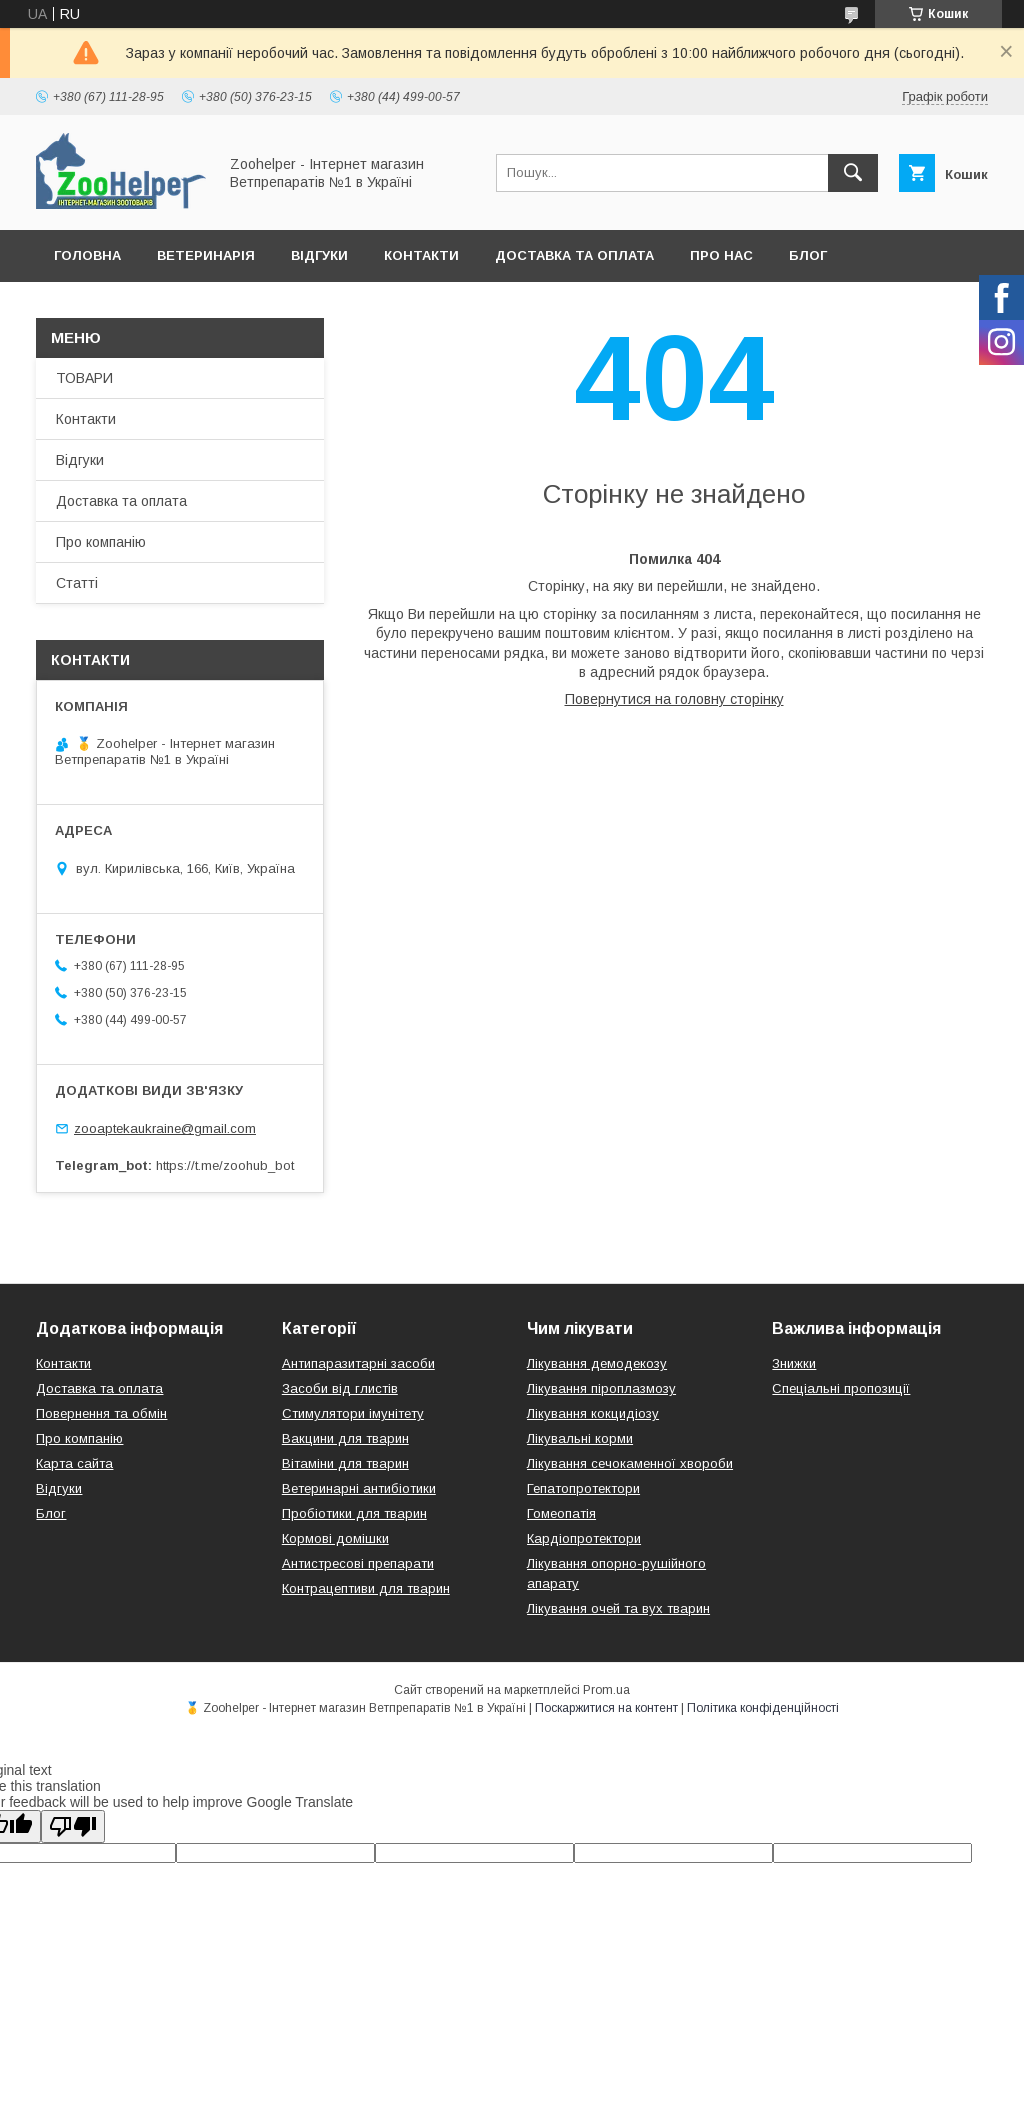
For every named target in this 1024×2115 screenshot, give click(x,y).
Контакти (421, 255)
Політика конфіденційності (763, 1708)
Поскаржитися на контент (606, 1708)
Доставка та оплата (574, 255)
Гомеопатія (561, 1513)
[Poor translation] (73, 1826)
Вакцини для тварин (345, 1438)
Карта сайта (74, 1463)
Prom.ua (606, 1690)
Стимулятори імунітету (353, 1413)
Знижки (794, 1363)
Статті (77, 583)
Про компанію (101, 542)
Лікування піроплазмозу (601, 1388)
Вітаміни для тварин (345, 1463)
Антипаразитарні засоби (358, 1363)
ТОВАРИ (84, 378)
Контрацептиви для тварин (366, 1588)
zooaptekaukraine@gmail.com (165, 1128)
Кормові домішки (335, 1538)
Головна (87, 255)
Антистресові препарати (358, 1563)
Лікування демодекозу (597, 1363)
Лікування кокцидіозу (593, 1413)
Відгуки (319, 255)
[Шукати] (853, 173)
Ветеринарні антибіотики (359, 1488)
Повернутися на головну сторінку (674, 699)
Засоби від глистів (340, 1388)
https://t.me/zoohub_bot (225, 1165)
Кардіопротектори (584, 1538)
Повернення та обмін (101, 1413)
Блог (808, 255)
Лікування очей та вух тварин (618, 1608)
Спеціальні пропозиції (841, 1388)
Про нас (721, 255)
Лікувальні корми (580, 1438)
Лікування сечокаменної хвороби (630, 1463)
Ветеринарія (206, 255)
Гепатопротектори (583, 1488)
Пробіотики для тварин (354, 1513)
